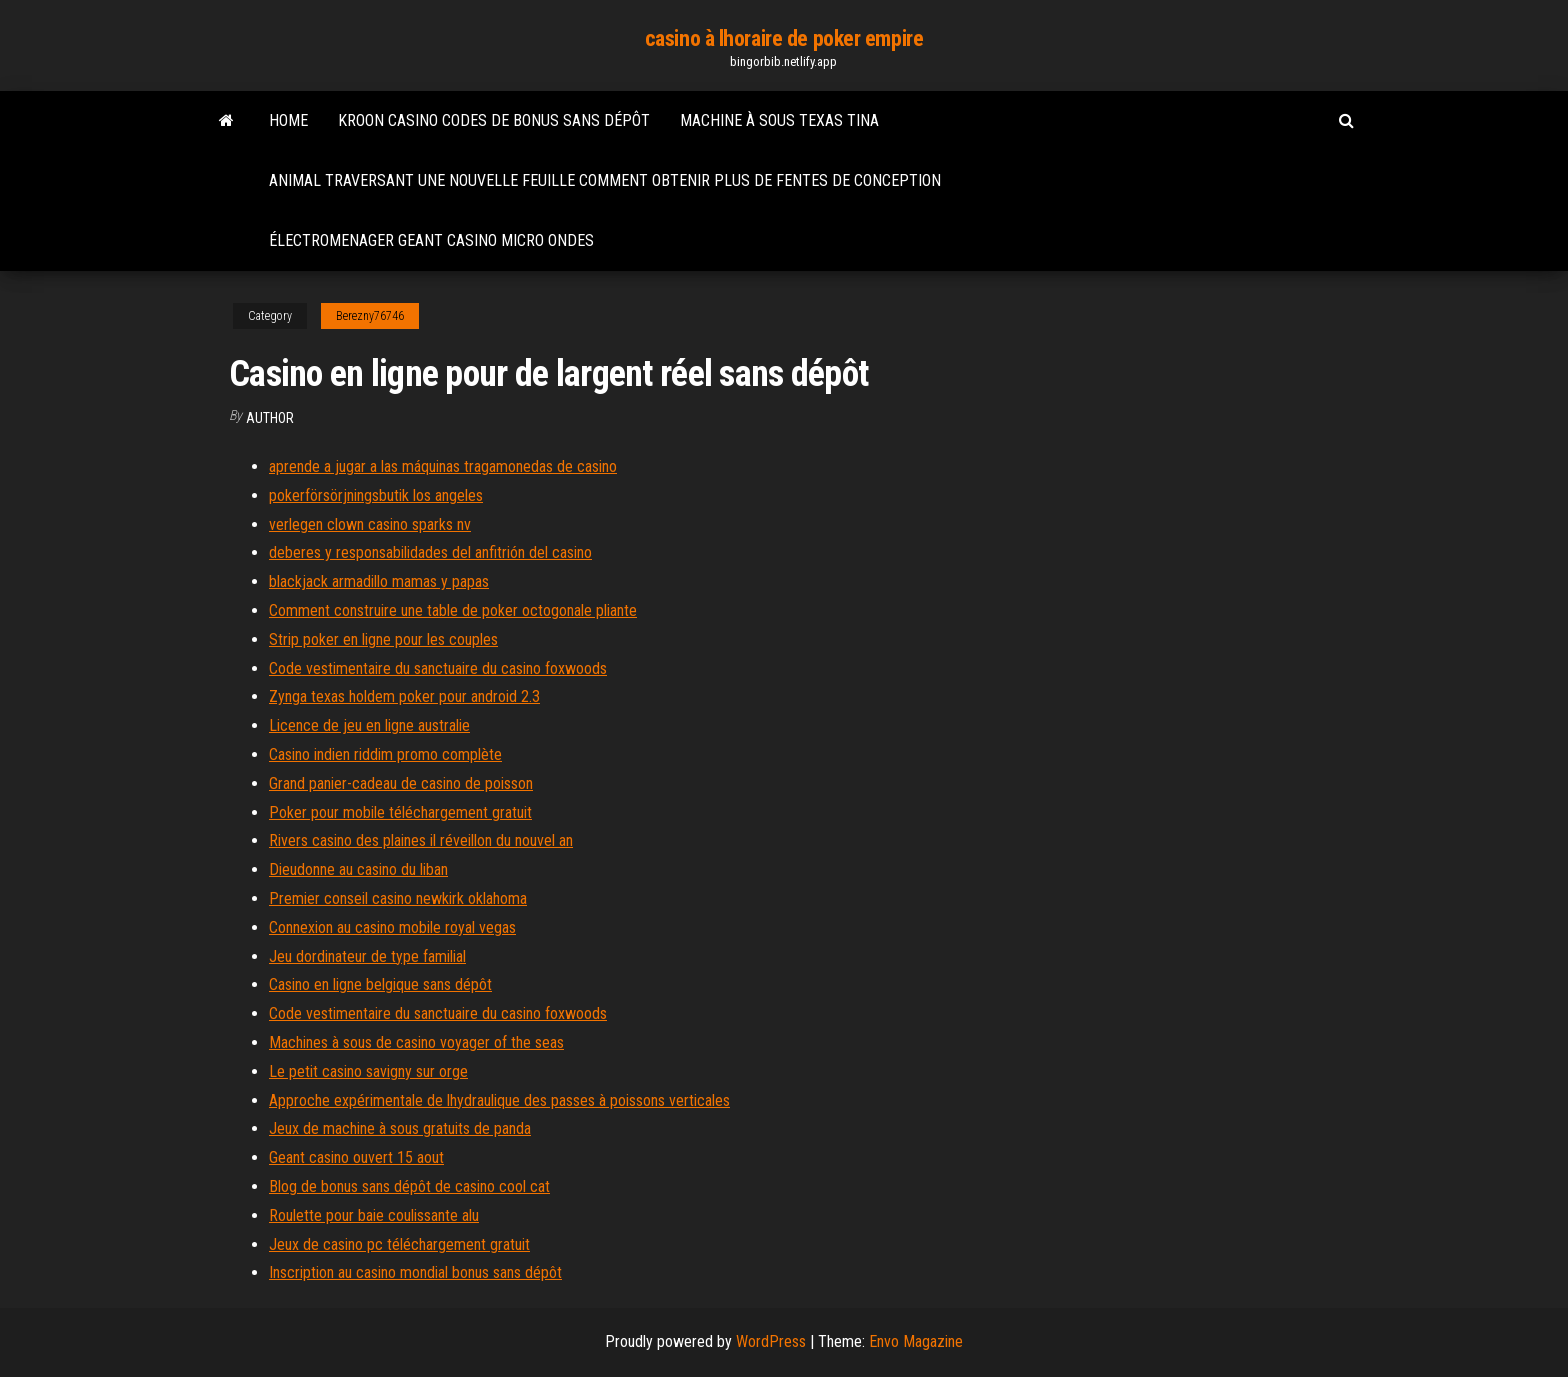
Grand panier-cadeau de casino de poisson (401, 783)
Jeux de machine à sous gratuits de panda (400, 1128)
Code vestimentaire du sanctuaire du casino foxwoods (438, 668)
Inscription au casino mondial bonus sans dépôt (415, 1272)
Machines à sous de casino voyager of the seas (416, 1042)
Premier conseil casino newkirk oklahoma (398, 898)
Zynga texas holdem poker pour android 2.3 (404, 696)
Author (270, 418)
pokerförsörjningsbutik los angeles (376, 495)
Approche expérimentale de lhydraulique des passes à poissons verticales (499, 1100)
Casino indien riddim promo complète (385, 754)
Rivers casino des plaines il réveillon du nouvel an (421, 840)
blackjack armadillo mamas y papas (379, 581)
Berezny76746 (370, 316)
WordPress (771, 1341)
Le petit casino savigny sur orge (368, 1071)
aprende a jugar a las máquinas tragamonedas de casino (443, 466)
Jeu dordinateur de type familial (367, 956)
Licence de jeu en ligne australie (369, 725)
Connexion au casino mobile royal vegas (392, 927)
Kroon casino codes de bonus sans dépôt (494, 120)
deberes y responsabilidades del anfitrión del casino (430, 552)
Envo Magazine (916, 1341)
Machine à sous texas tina (779, 120)
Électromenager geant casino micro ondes (431, 240)
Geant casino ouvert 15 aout (356, 1157)
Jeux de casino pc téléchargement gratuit (399, 1244)
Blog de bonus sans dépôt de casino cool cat (409, 1186)
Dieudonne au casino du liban (358, 869)
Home (288, 120)
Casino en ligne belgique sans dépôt (380, 984)
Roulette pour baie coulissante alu (374, 1215)
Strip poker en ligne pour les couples (383, 639)
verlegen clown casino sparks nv (370, 524)
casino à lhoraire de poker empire (784, 38)
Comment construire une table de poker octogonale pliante (453, 610)
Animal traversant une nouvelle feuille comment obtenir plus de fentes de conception (605, 180)
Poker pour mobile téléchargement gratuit (400, 812)
